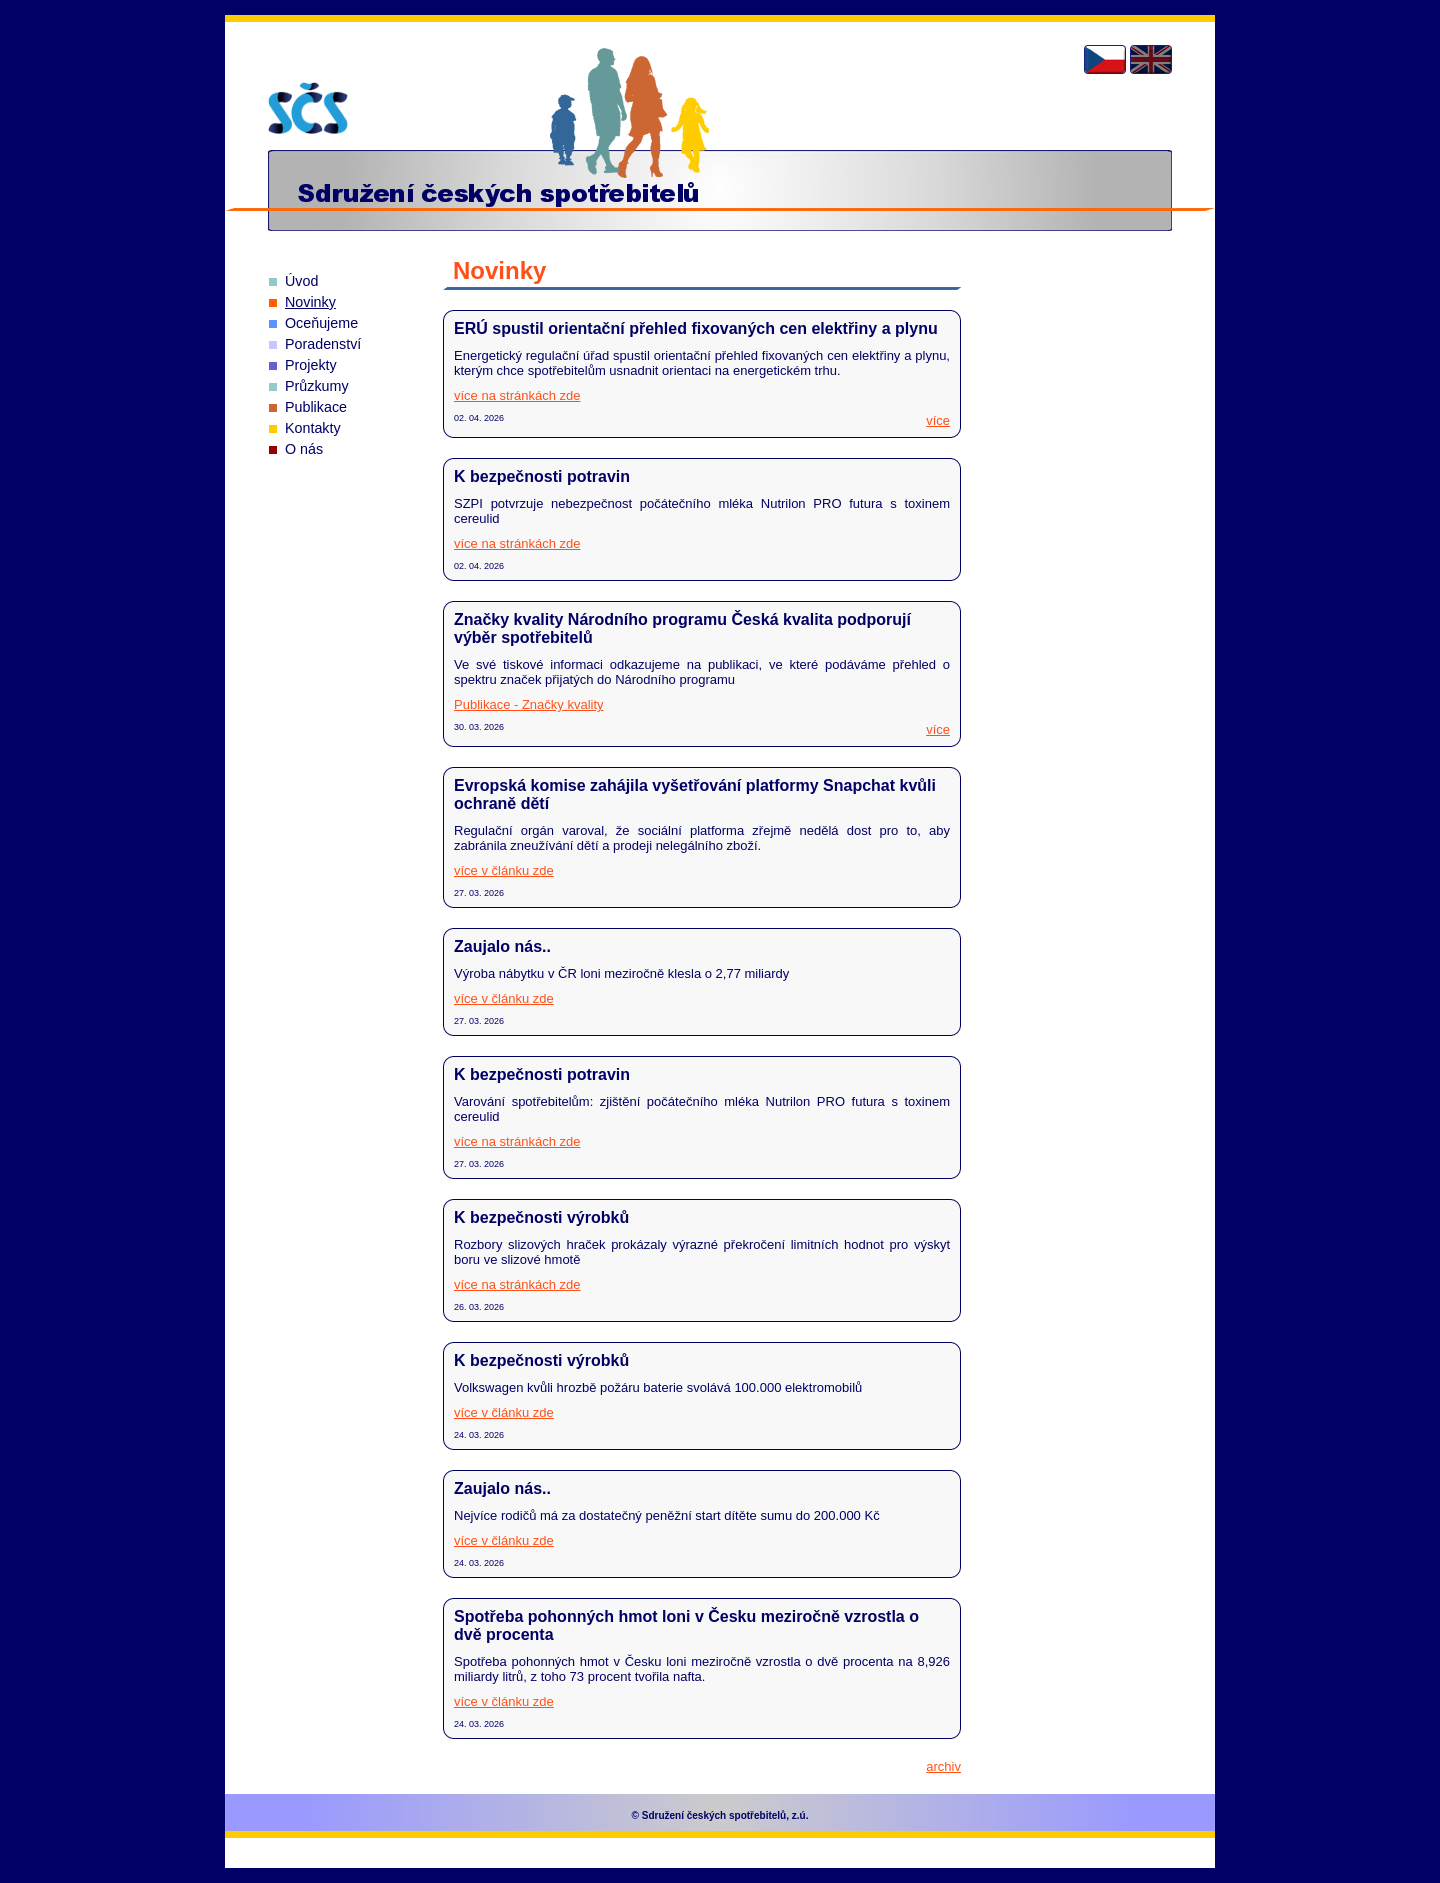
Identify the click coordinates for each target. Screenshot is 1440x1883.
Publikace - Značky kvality (529, 704)
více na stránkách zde (517, 395)
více (938, 420)
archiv (943, 1766)
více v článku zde (504, 870)
